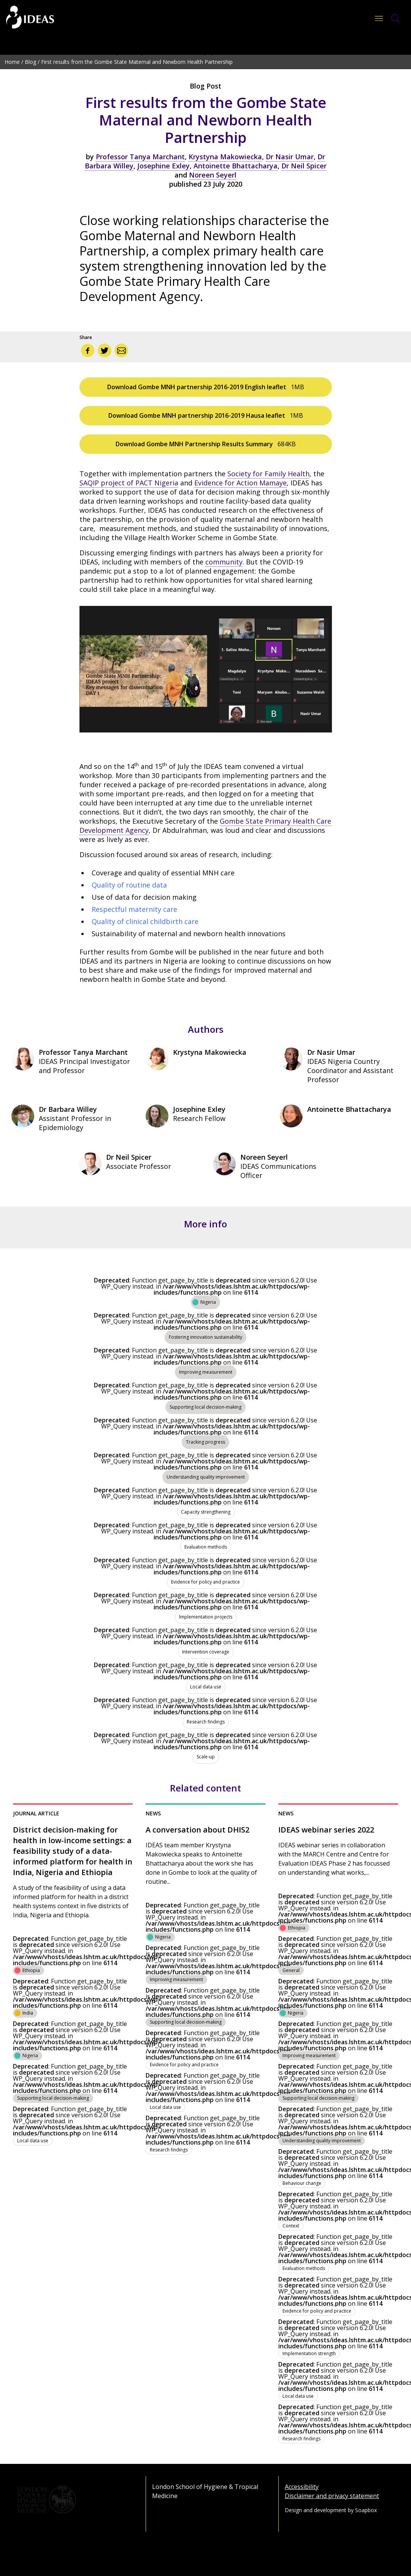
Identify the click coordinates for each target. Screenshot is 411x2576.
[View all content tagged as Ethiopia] (28, 1969)
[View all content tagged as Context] (290, 2224)
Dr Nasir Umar (290, 156)
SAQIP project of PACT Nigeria (128, 482)
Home (12, 61)
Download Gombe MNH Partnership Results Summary (206, 444)
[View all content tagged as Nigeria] (205, 1298)
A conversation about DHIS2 (197, 1830)
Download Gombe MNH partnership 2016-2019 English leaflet (205, 387)
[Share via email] (121, 350)
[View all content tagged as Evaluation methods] (205, 1543)
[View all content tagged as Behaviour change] (301, 2182)
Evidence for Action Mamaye (240, 482)
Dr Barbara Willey (68, 1109)
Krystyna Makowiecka (225, 156)
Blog (30, 61)
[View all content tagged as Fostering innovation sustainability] (205, 1333)
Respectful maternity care (134, 909)
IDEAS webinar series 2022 (326, 1830)
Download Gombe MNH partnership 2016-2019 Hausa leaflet (205, 415)
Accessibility (302, 2486)
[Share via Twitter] (104, 350)
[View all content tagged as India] (25, 2011)
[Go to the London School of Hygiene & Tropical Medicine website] (73, 2499)
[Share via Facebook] (88, 350)
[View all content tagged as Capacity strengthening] (206, 1508)
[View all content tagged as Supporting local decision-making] (205, 1403)
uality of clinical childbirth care (147, 921)
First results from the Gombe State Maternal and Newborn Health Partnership (137, 61)
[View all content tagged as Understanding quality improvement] (205, 1473)
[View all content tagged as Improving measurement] (205, 1368)
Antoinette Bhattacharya (236, 165)
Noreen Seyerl (212, 174)
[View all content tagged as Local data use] (205, 1683)
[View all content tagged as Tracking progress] (205, 1438)
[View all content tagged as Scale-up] (205, 1753)
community (224, 561)
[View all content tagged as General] (291, 1969)
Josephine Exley (163, 165)
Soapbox (366, 2510)
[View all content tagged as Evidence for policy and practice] (205, 1578)
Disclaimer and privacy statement (332, 2496)
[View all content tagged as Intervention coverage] (205, 1648)
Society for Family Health (268, 473)
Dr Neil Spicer (304, 165)
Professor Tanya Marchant (140, 156)
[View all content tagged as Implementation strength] (309, 2352)
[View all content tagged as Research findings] (205, 1718)
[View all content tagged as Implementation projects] (205, 1613)
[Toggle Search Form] (395, 19)
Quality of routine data (129, 884)
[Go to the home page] (30, 18)
